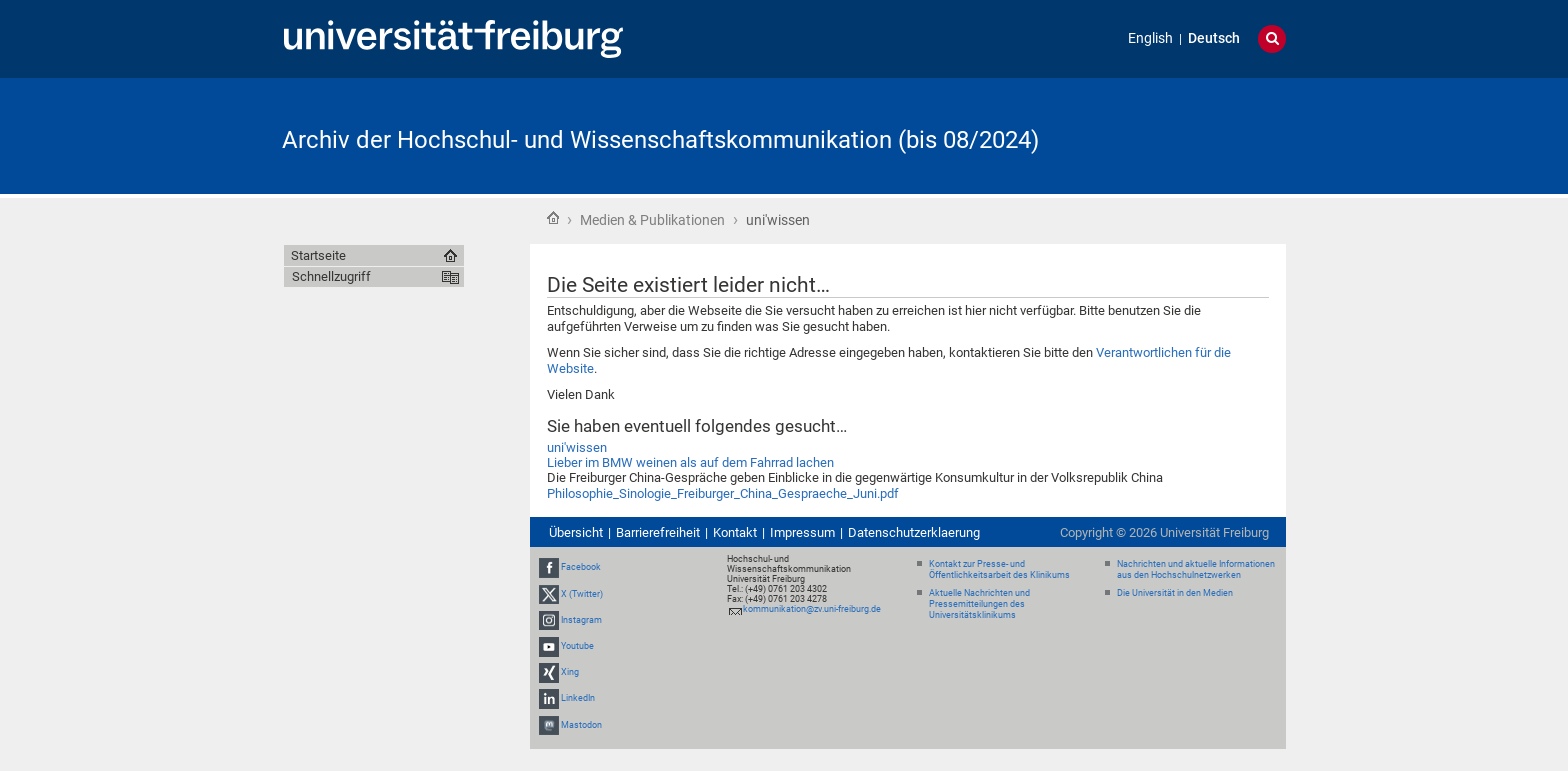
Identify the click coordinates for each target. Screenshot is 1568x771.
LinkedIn (578, 699)
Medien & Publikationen (652, 220)
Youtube (577, 646)
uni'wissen (577, 447)
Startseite (553, 218)
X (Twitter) (582, 594)
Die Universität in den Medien (1175, 593)
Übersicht (576, 532)
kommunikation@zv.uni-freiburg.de (812, 609)
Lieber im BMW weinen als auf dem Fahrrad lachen (690, 462)
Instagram (581, 620)
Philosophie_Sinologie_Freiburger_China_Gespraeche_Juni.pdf (723, 493)
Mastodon (581, 725)
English (1150, 38)
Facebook (581, 567)
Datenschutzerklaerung (914, 532)
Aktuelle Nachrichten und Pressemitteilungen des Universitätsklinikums (979, 604)
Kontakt (735, 532)
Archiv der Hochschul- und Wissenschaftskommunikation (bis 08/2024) (660, 140)
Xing (570, 672)
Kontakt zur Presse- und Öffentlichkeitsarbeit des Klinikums (999, 569)
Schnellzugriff (331, 276)
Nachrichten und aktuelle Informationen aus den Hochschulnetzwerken (1196, 569)
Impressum (802, 532)
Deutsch (1214, 38)
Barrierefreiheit (658, 532)
